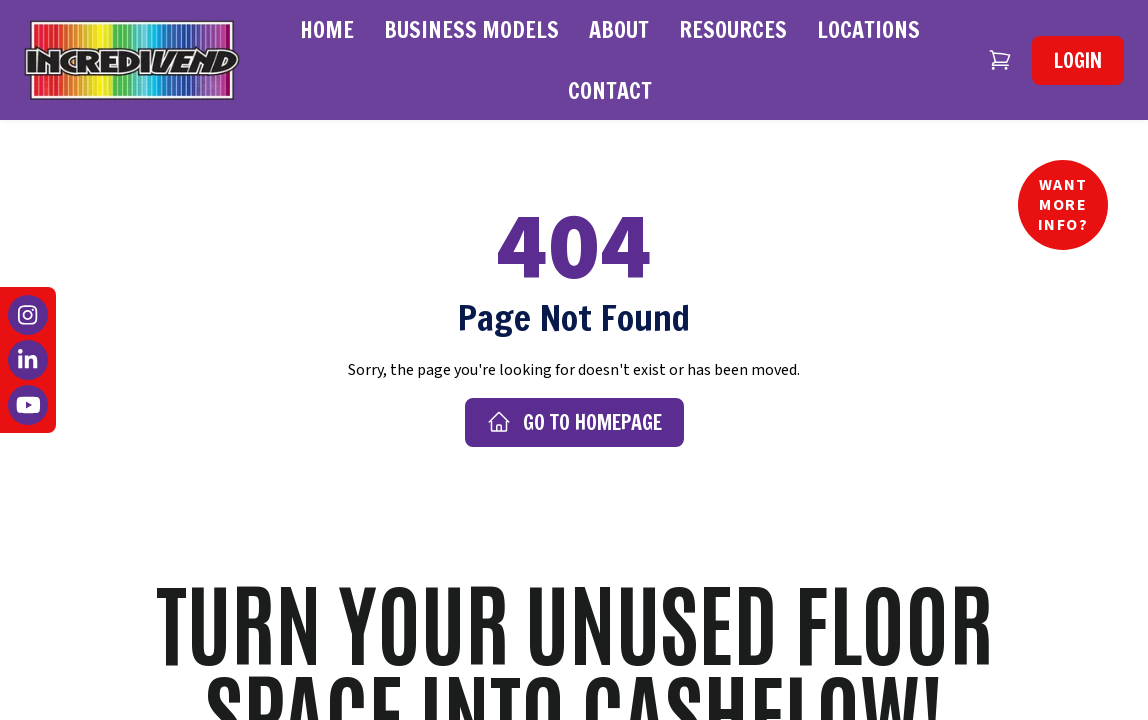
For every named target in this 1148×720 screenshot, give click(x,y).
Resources (733, 29)
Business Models (471, 29)
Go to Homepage (574, 422)
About (619, 29)
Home (327, 29)
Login (1078, 60)
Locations (868, 29)
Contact (610, 90)
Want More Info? (1063, 205)
